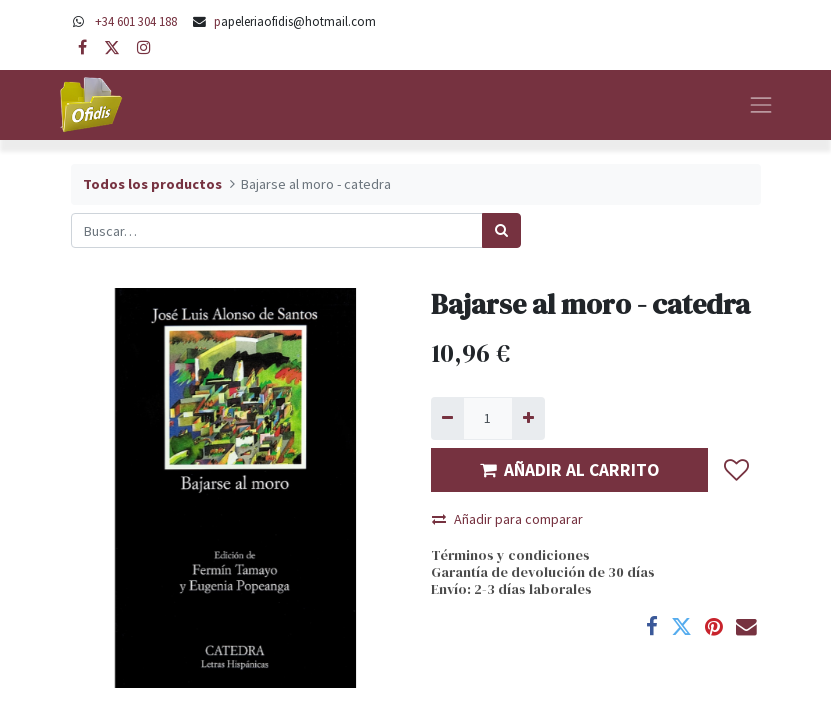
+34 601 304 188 (136, 21)
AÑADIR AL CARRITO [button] (569, 470)
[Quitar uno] (447, 418)
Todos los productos (152, 184)
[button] (737, 470)
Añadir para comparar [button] (507, 519)
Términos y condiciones (510, 555)
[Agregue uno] (528, 418)
